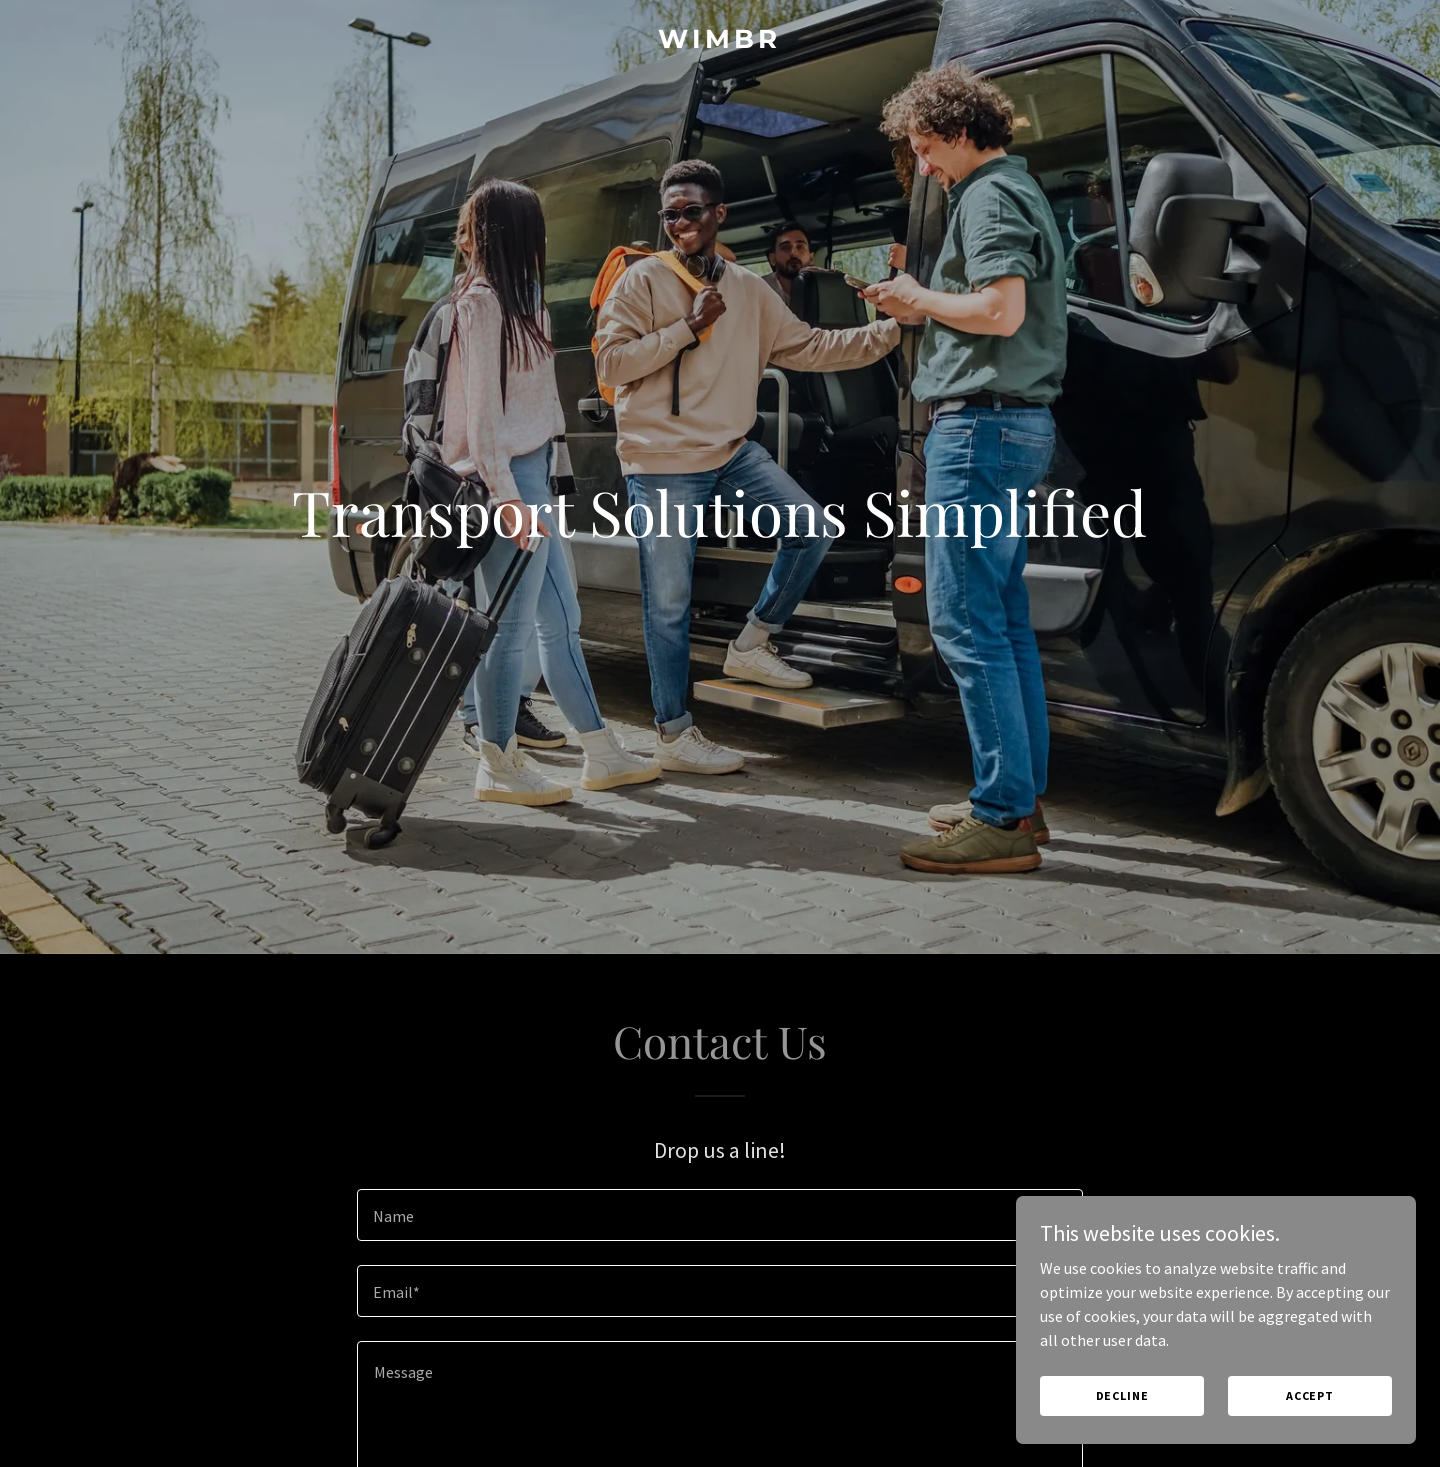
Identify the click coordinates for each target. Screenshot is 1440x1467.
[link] (719, 42)
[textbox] (719, 1215)
